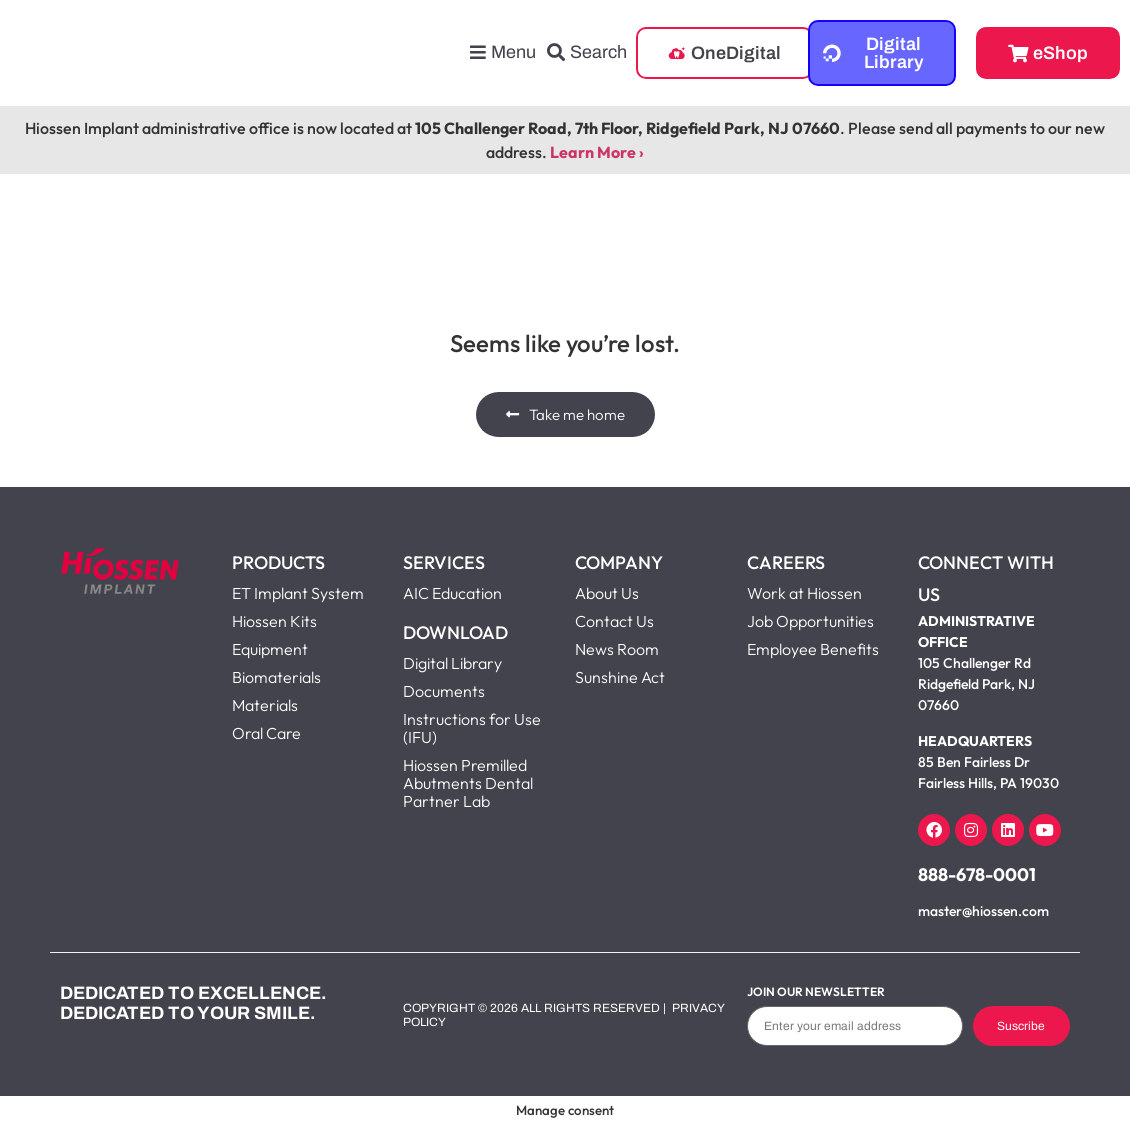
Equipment (270, 649)
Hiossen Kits (274, 621)
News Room (617, 649)
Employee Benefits (813, 649)
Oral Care (266, 733)
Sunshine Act (620, 677)
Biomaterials (276, 677)
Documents (444, 691)
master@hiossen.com (983, 911)
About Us (607, 593)
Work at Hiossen (804, 593)
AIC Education (452, 593)
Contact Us (614, 621)
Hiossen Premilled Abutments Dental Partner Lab (468, 783)
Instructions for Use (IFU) (472, 728)
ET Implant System (298, 593)
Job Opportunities (810, 621)
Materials (265, 705)
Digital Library (452, 663)
